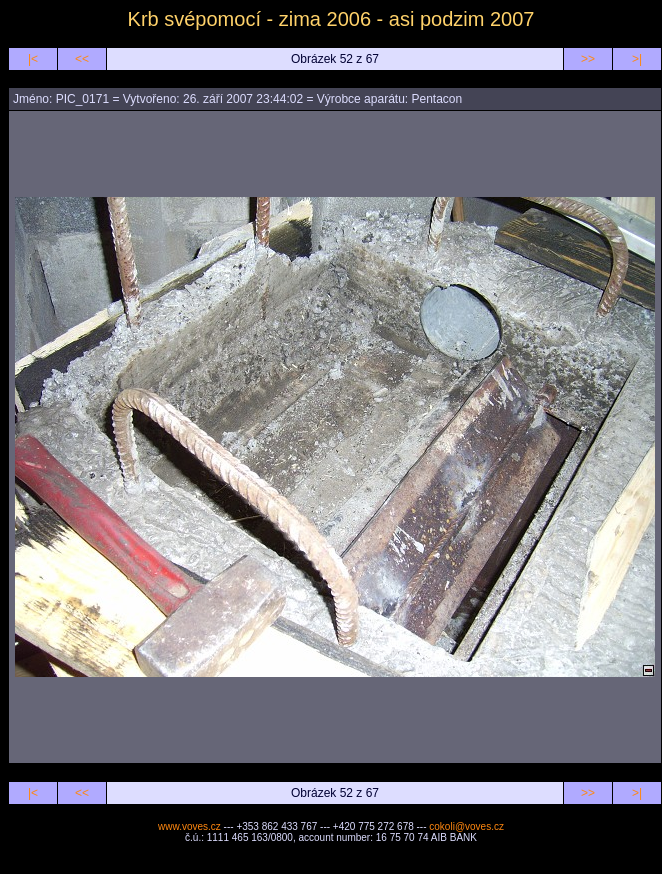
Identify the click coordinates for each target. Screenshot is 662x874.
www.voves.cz (189, 826)
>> (588, 59)
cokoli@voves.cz (466, 826)
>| (637, 59)
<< (82, 59)
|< (33, 59)
